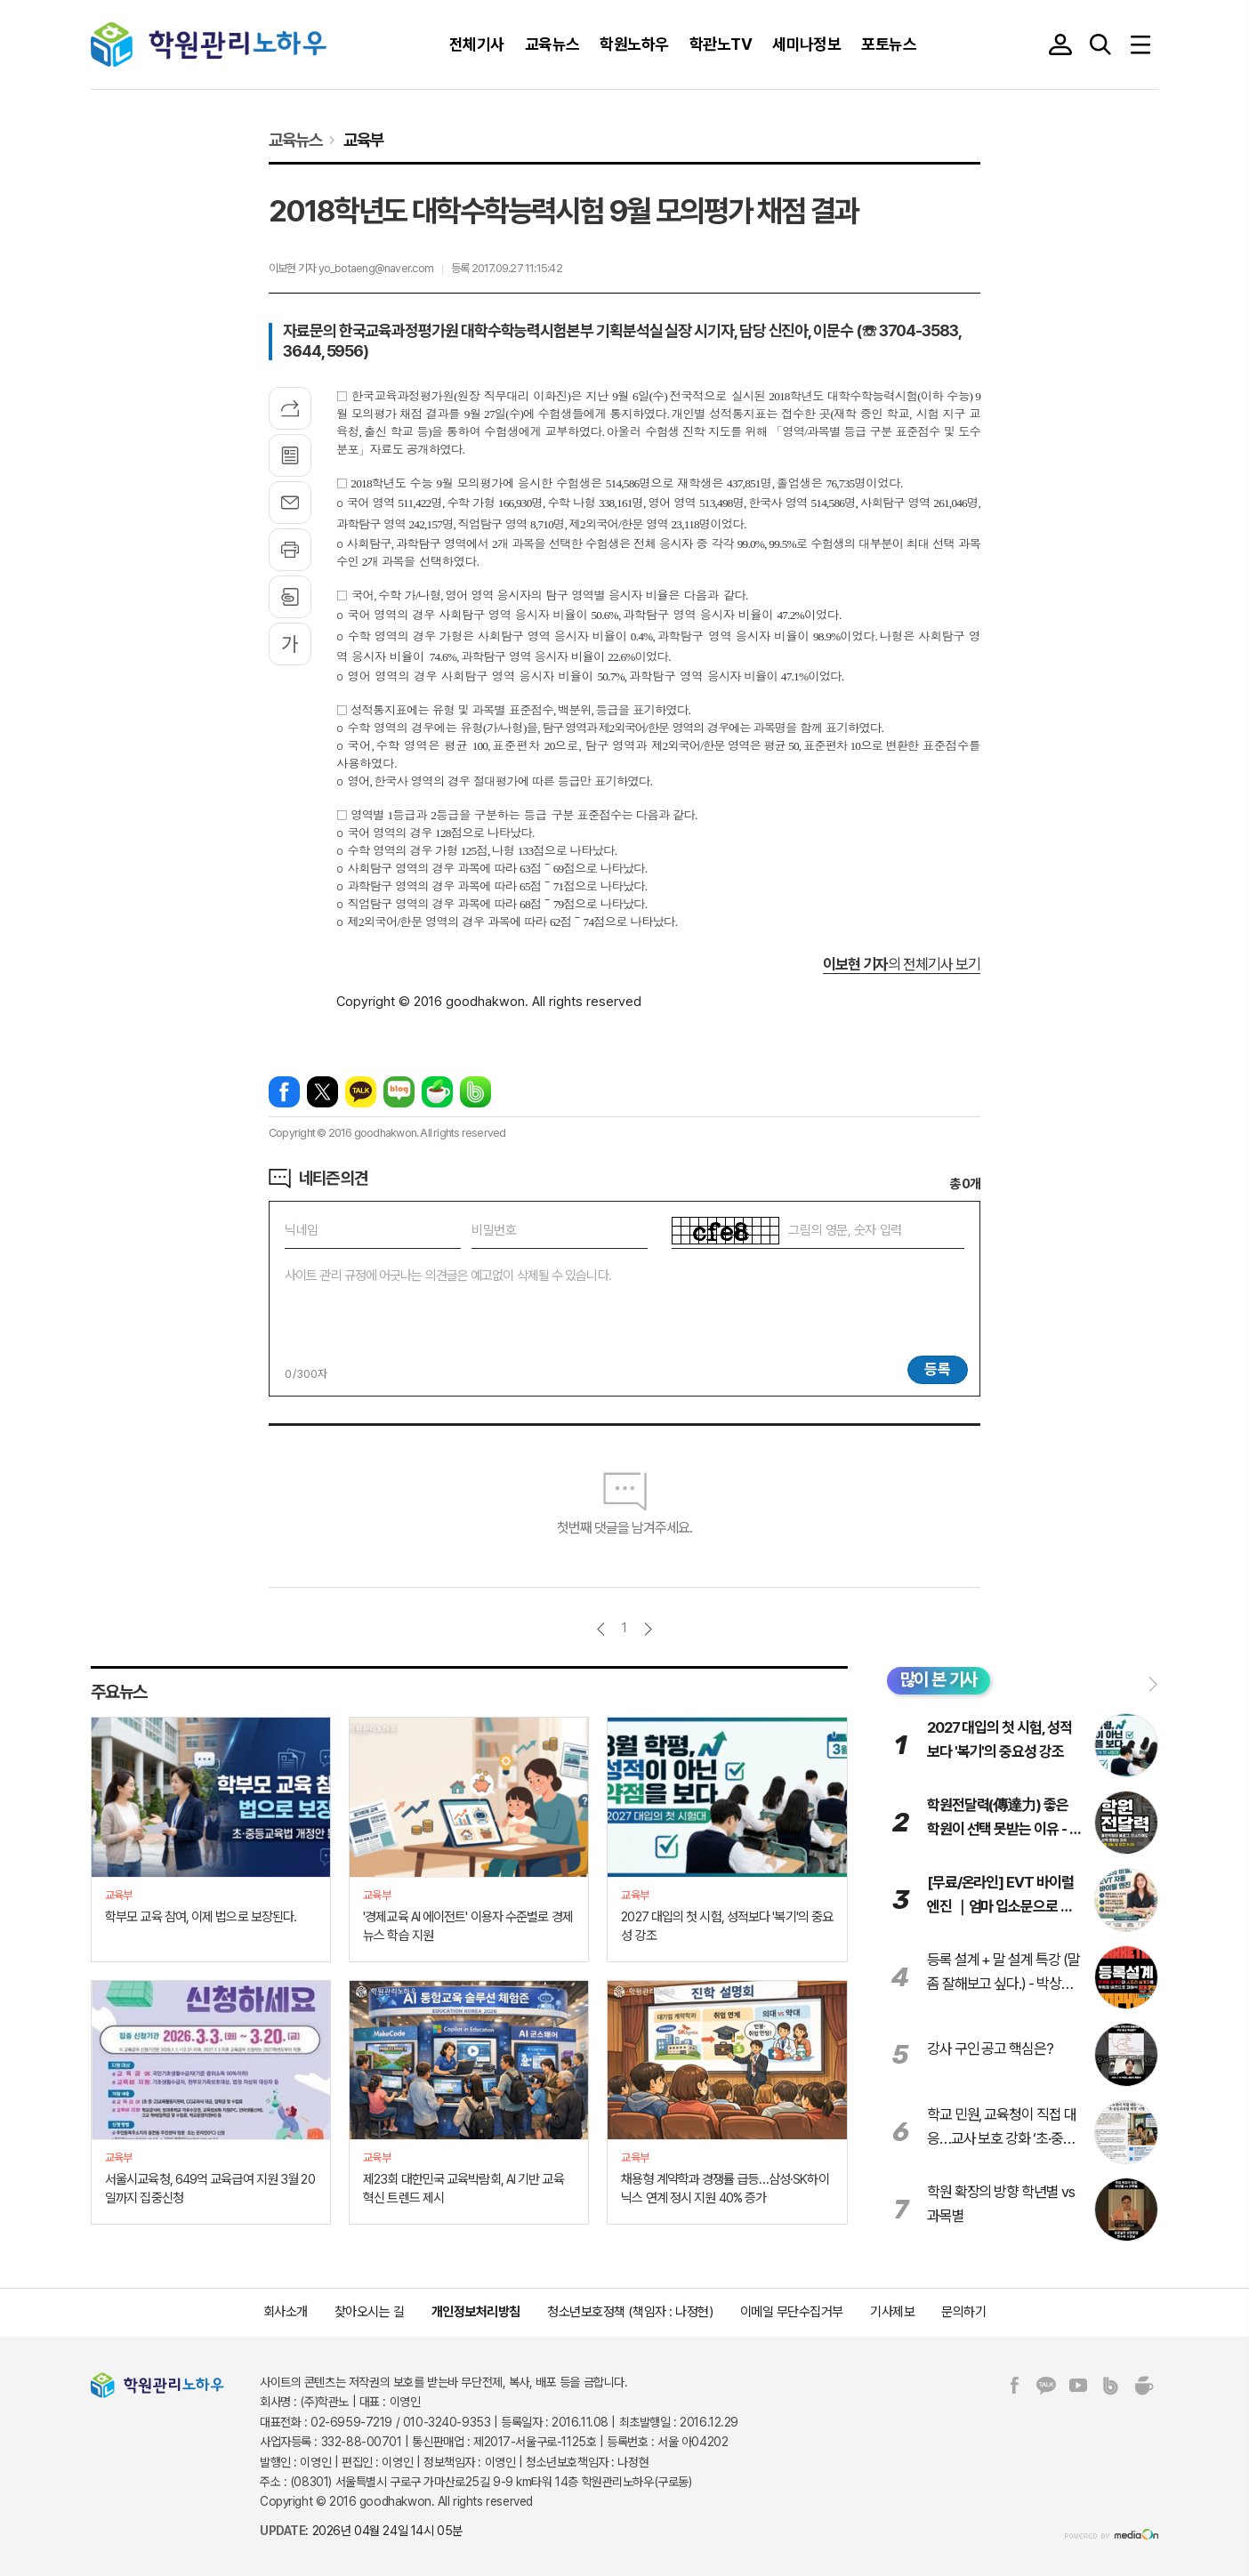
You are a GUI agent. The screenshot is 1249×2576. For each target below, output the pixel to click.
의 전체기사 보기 (901, 964)
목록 (290, 455)
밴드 (475, 1091)
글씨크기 (290, 644)
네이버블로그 (399, 1091)
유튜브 (1078, 2385)
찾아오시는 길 (369, 2312)
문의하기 (963, 2312)
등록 (937, 1369)
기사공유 (290, 408)
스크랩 (290, 597)
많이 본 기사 (939, 1679)
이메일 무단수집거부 (792, 2312)
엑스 (322, 1091)
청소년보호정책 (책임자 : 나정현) (630, 2312)
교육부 (363, 139)
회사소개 (285, 2312)
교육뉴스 (295, 139)
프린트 (290, 549)
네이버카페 (437, 1091)
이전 (601, 1629)
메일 (290, 502)
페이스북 (284, 1091)
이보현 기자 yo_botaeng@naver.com (351, 268)
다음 (648, 1629)
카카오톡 (360, 1091)
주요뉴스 (119, 1692)
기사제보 (892, 2312)
